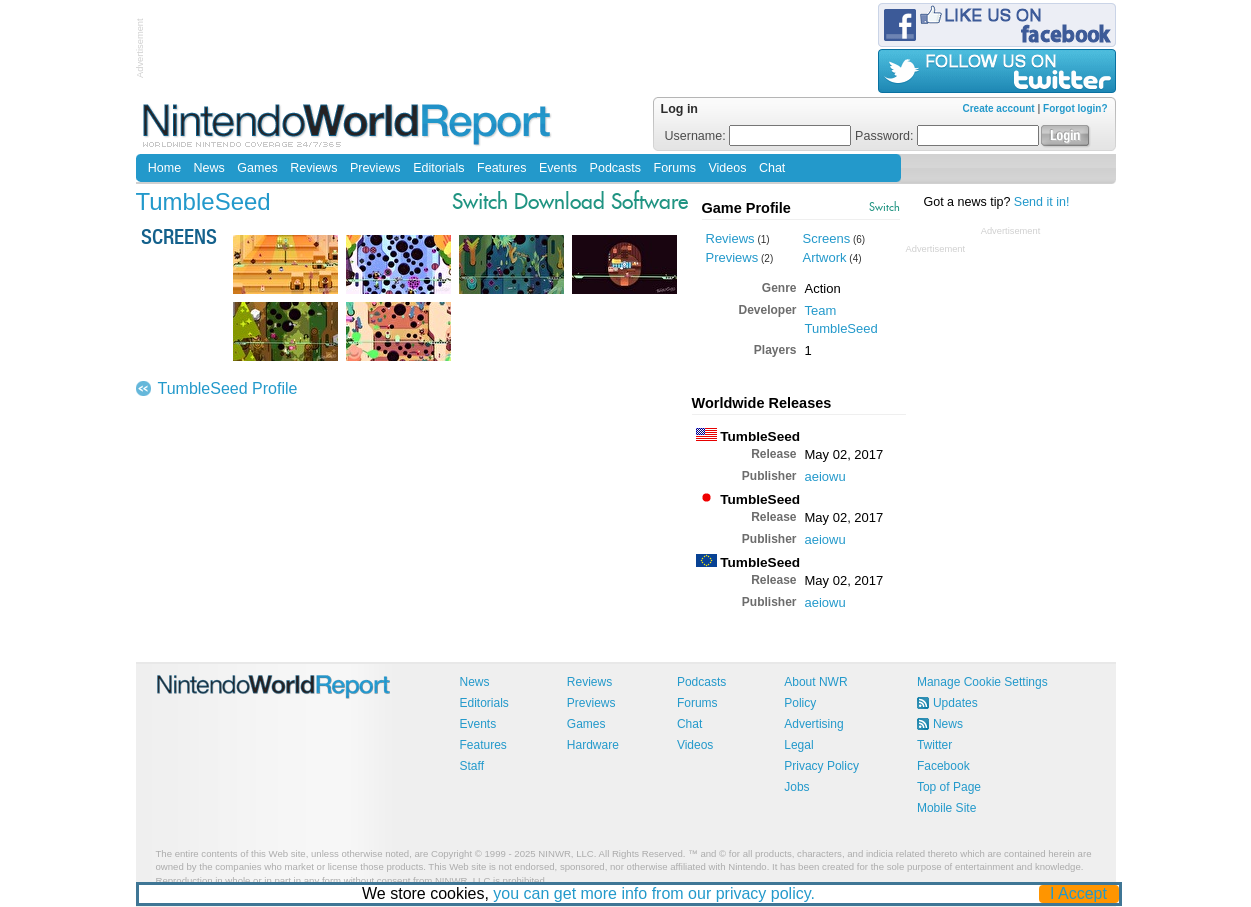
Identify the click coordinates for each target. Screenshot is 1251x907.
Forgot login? (1075, 108)
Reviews (313, 168)
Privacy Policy (821, 766)
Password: (947, 136)
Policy (800, 703)
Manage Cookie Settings (982, 682)
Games (257, 168)
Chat (772, 168)
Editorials (438, 168)
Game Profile (746, 208)
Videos (727, 168)
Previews (375, 168)
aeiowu (825, 476)
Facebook (943, 766)
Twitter (934, 745)
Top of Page (949, 787)
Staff (472, 766)
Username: (758, 136)
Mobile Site (946, 808)
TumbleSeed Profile (228, 388)
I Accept (1078, 893)
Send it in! (1042, 202)
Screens (827, 238)
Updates (955, 703)
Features (501, 168)
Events (558, 168)
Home (164, 168)
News (209, 168)
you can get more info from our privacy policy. (654, 893)
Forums (675, 168)
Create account (998, 108)
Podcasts (615, 168)
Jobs (796, 787)
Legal (798, 745)
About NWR (815, 682)
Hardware (593, 745)
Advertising (813, 724)
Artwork (825, 257)
